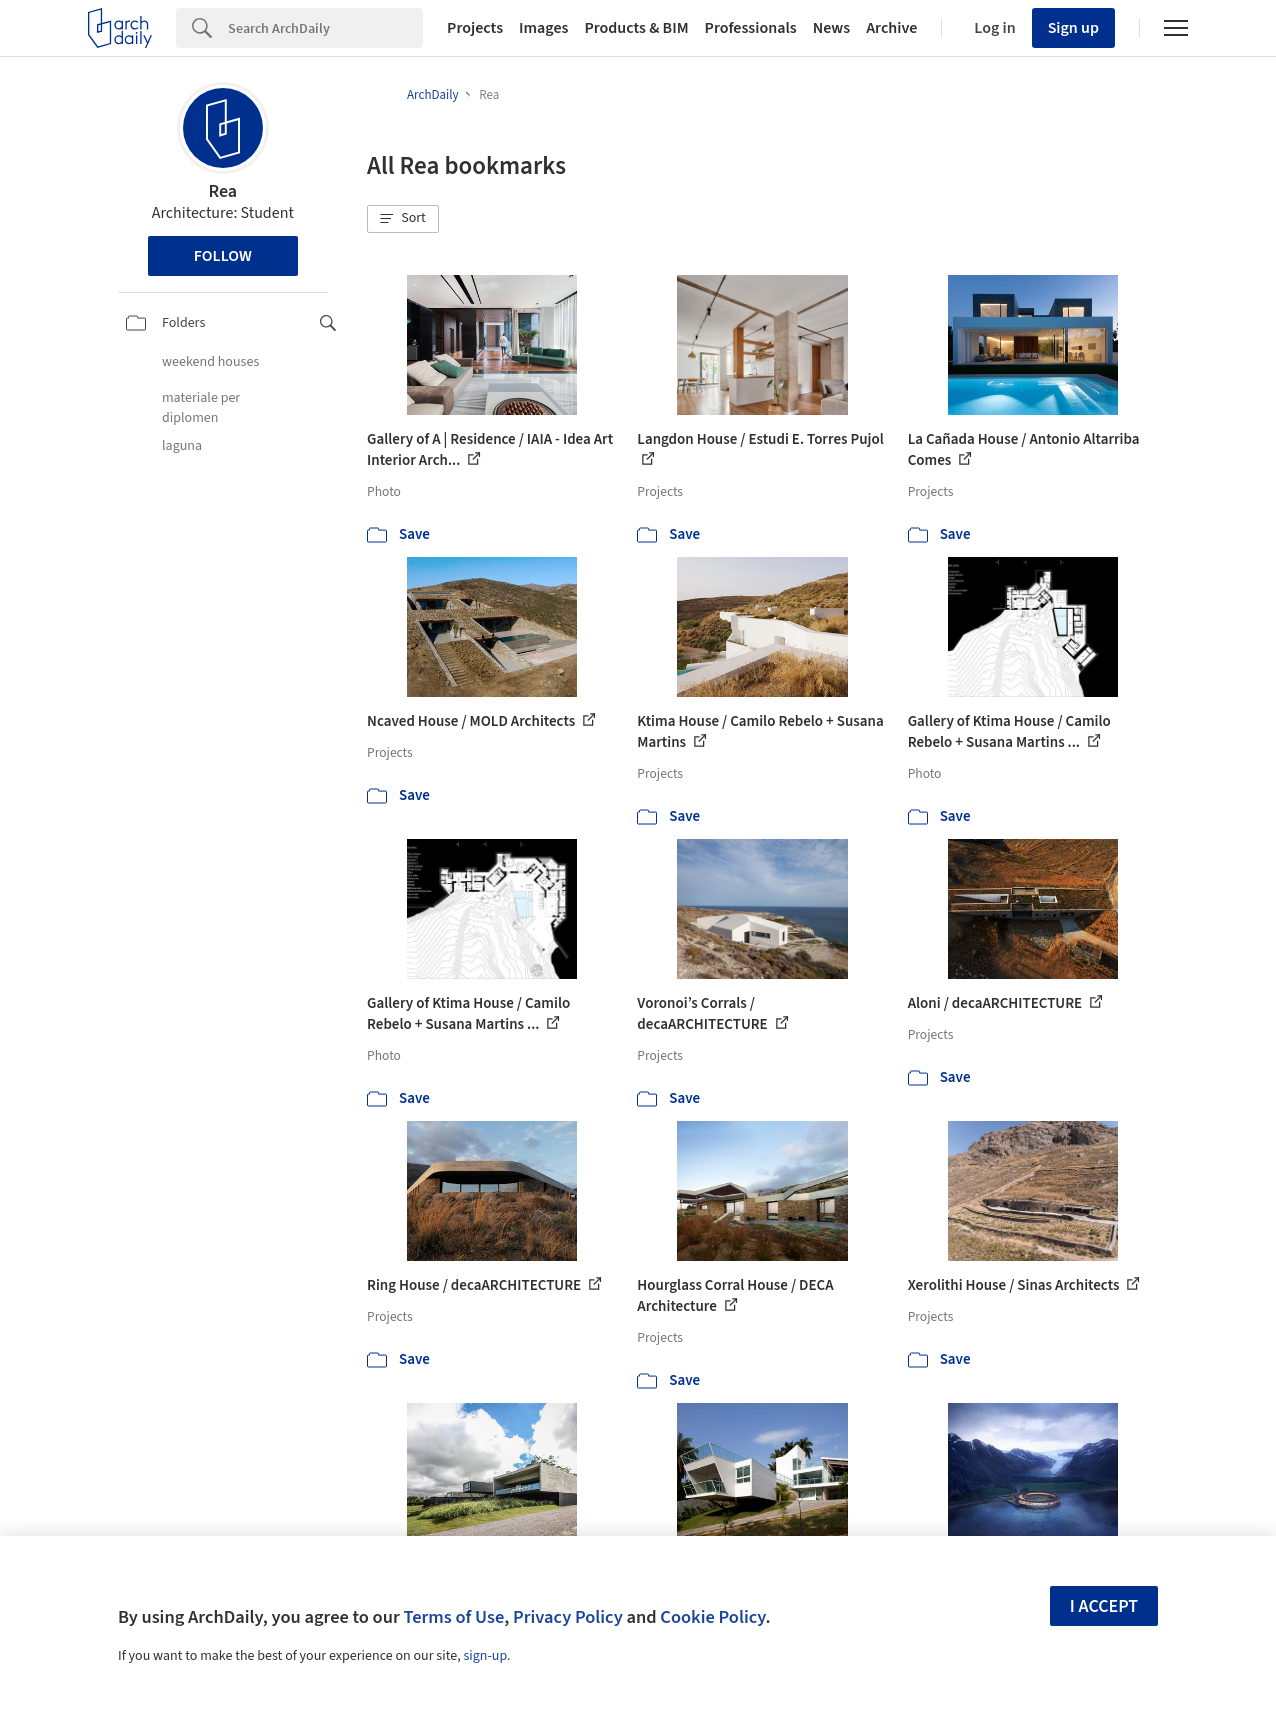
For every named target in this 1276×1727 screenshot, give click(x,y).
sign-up (485, 1656)
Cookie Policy (712, 1617)
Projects (475, 28)
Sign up (1073, 28)
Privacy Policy (568, 1617)
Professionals (751, 28)
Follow (223, 256)
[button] (403, 219)
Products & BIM (636, 28)
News (831, 28)
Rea (222, 191)
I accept (1104, 1606)
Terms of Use (453, 1617)
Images (543, 28)
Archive (891, 28)
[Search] (325, 28)
